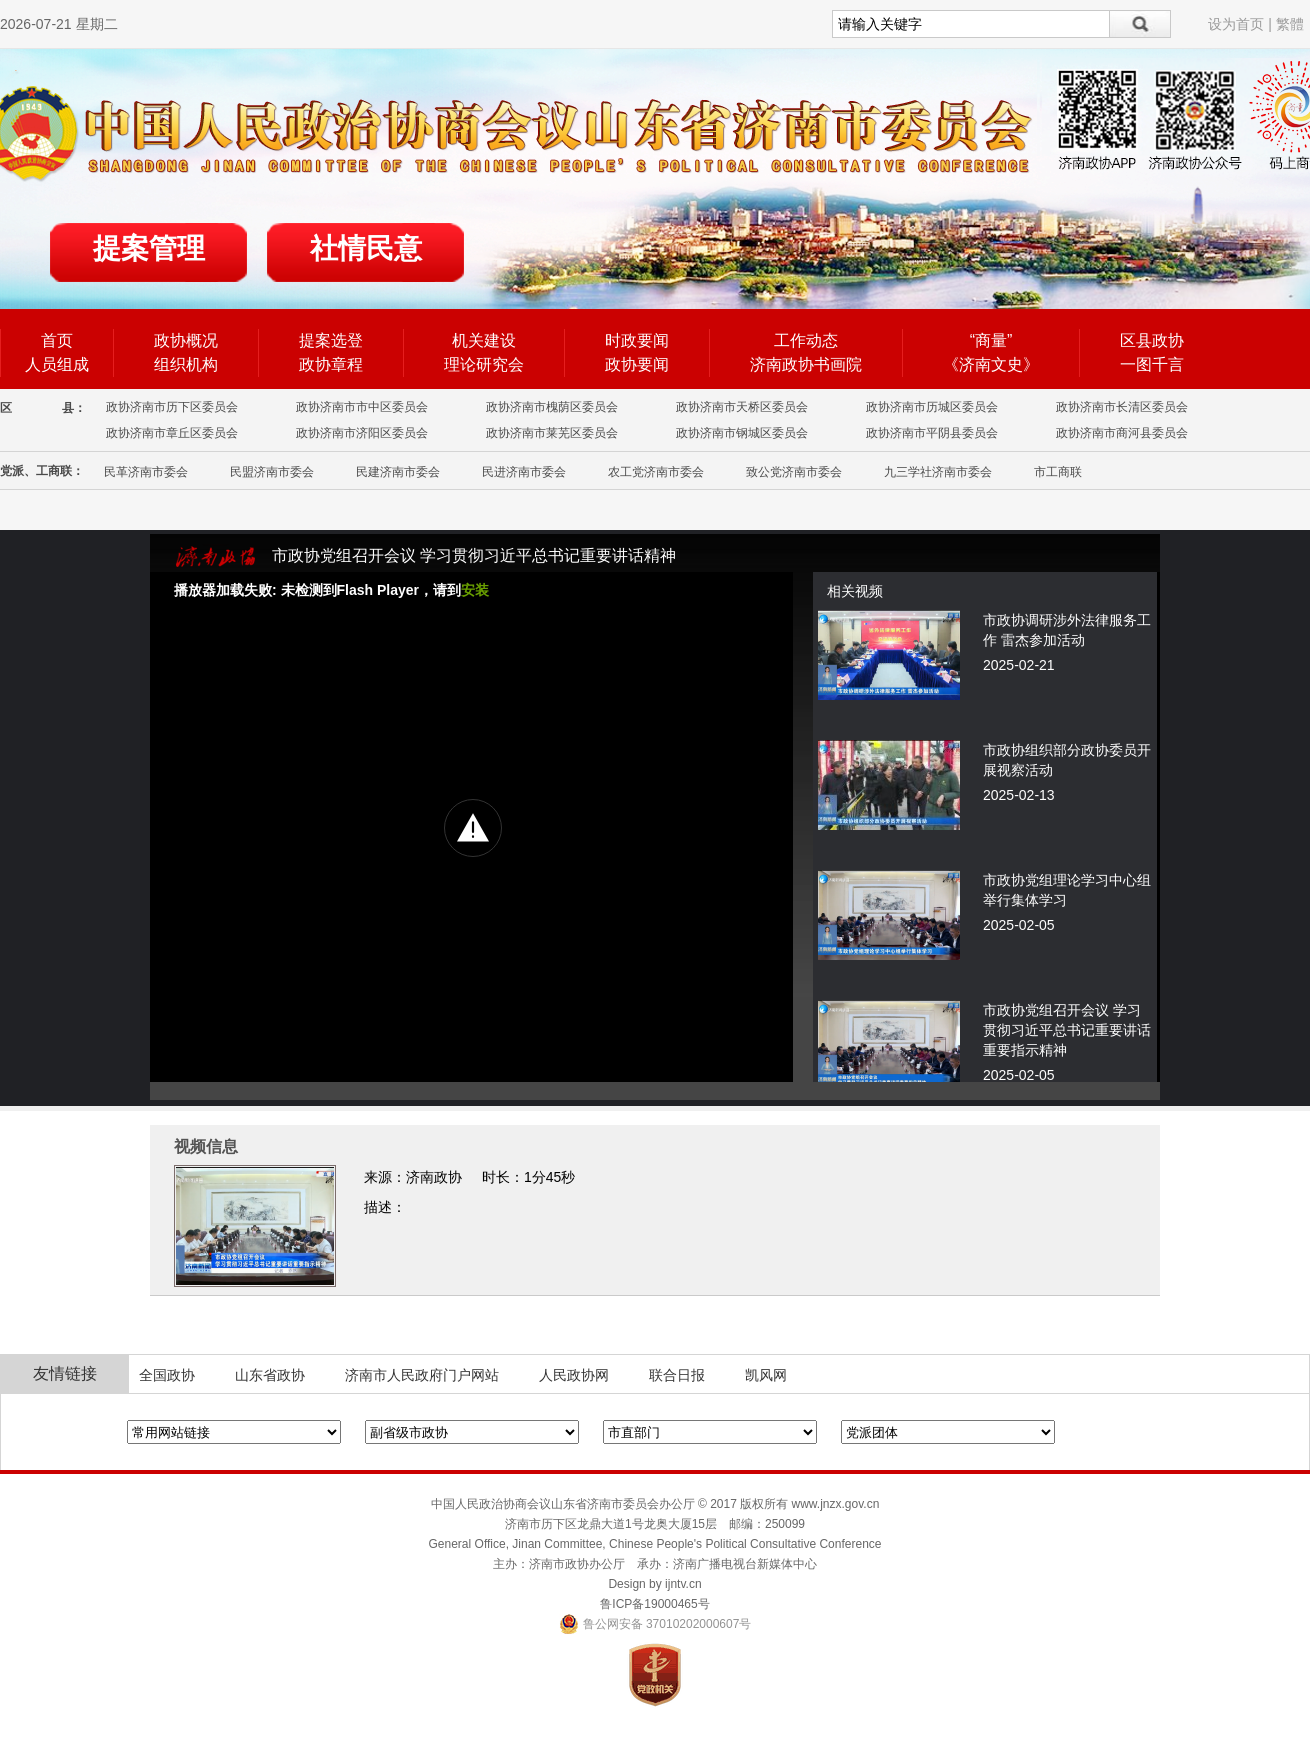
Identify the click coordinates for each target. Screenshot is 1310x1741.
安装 (475, 590)
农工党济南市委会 (656, 472)
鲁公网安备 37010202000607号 (655, 1624)
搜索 (1140, 24)
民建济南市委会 (398, 472)
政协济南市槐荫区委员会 (552, 407)
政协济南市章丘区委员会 (172, 433)
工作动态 (806, 340)
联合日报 (677, 1375)
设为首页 (1236, 24)
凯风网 (766, 1375)
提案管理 (149, 248)
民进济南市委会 (524, 472)
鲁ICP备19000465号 (654, 1604)
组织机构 (186, 364)
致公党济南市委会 (794, 472)
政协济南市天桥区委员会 (742, 407)
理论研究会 (484, 364)
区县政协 (1152, 340)
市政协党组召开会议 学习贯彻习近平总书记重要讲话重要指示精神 (1067, 1030)
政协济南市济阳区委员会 (362, 433)
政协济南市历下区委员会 (172, 407)
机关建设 (484, 340)
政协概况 (186, 340)
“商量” (991, 340)
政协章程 (331, 364)
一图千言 (1152, 364)
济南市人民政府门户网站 (422, 1375)
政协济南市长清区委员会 (1122, 407)
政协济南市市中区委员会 (362, 407)
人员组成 (57, 364)
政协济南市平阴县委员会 (932, 433)
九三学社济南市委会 (938, 472)
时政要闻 (637, 340)
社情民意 (366, 248)
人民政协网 (574, 1375)
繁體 (1290, 24)
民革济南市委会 (146, 472)
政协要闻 (637, 364)
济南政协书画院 (806, 364)
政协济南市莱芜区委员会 (552, 433)
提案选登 (331, 340)
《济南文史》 (991, 364)
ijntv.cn (683, 1584)
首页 (57, 340)
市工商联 (1058, 472)
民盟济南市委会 (272, 472)
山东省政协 (270, 1375)
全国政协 (167, 1375)
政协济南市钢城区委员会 (742, 433)
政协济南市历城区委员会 (932, 407)
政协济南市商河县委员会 (1122, 433)
